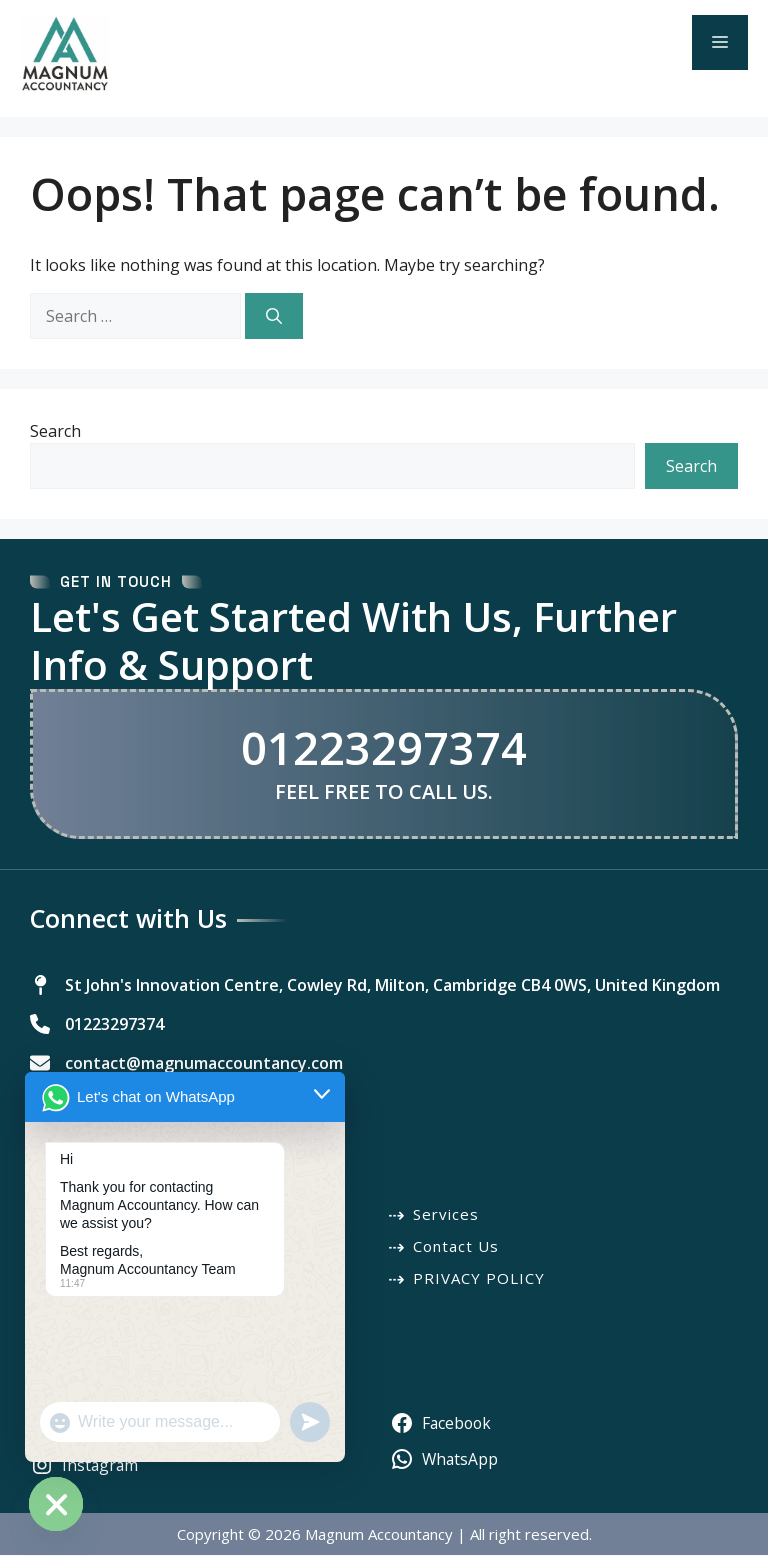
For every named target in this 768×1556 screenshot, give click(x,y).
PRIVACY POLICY (479, 1279)
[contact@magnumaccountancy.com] (186, 1063)
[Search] (274, 316)
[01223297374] (97, 1024)
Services (446, 1215)
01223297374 (384, 747)
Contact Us (456, 1247)
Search (55, 431)
